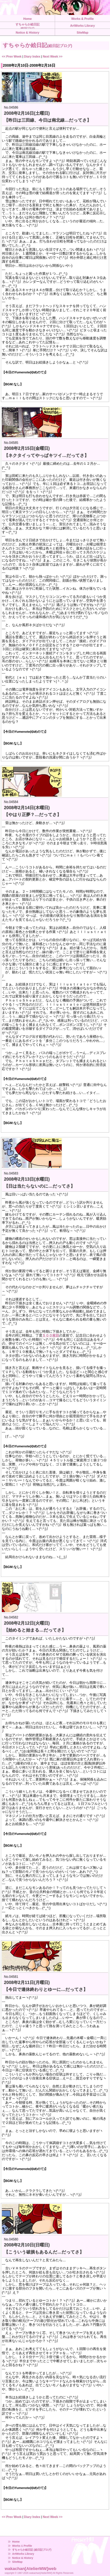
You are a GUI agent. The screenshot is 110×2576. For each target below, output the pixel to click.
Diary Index (32, 56)
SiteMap (17, 2561)
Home (16, 2541)
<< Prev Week (12, 56)
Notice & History (22, 2557)
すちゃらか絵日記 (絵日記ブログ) (31, 2549)
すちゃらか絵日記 (27, 26)
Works (16, 2545)
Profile (28, 2545)
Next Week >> (52, 56)
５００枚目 (50, 1335)
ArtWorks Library (23, 2553)
